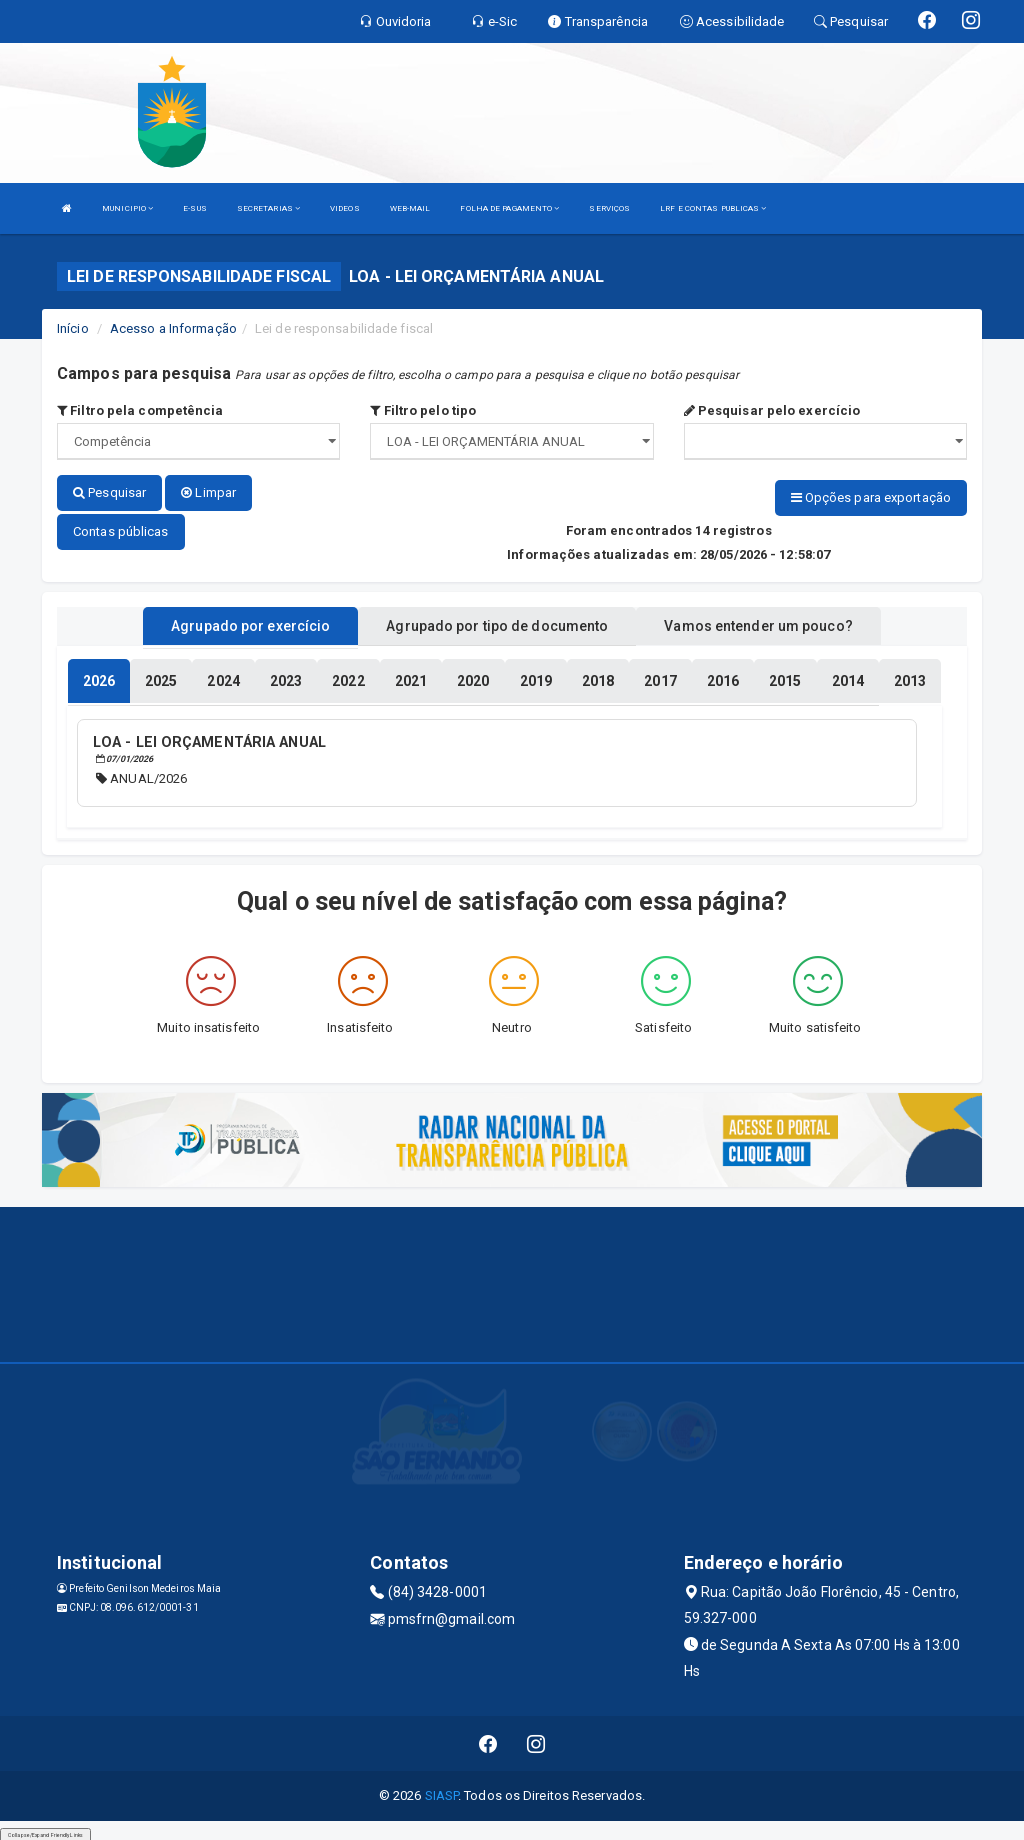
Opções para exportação (871, 497)
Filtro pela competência (140, 410)
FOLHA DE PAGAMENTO (509, 208)
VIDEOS (345, 208)
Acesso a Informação (173, 328)
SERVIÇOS (609, 208)
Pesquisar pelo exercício (772, 410)
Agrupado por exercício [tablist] (250, 623)
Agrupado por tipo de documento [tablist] (497, 623)
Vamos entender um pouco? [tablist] (758, 623)
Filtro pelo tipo (423, 410)
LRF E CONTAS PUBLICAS (713, 208)
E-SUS (195, 208)
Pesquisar (109, 492)
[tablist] (99, 678)
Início (73, 328)
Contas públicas (121, 528)
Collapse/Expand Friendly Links (45, 1830)
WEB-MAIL (410, 208)
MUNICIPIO (127, 208)
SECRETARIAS (268, 208)
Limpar (208, 492)
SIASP (442, 1790)
